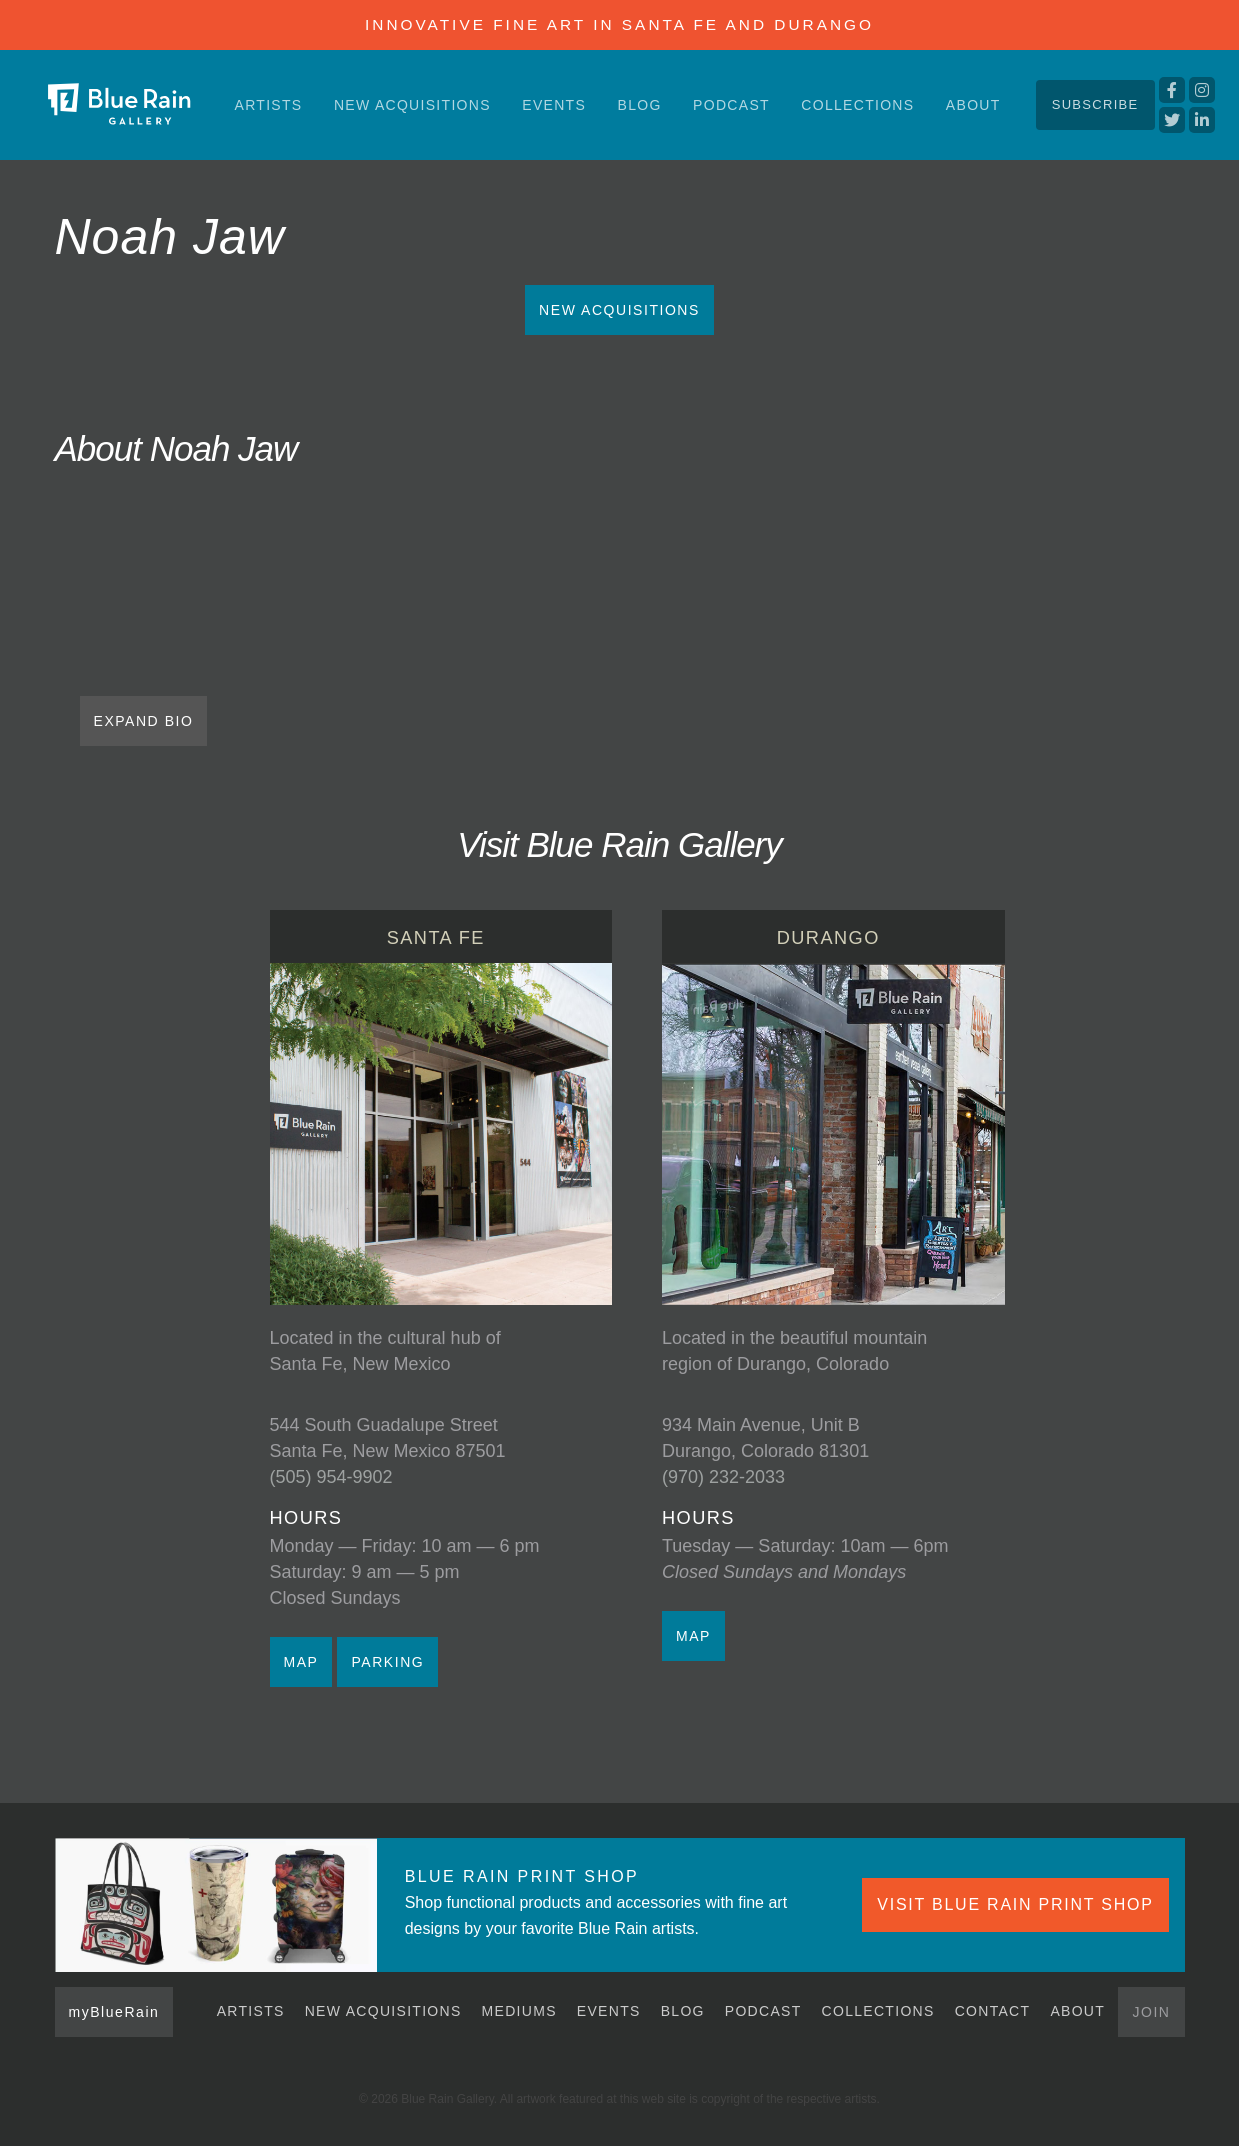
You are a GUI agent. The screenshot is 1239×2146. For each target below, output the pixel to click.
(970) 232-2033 (723, 1477)
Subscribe (1095, 104)
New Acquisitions (412, 105)
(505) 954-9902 (331, 1477)
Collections (857, 105)
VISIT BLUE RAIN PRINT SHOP (1015, 1904)
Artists (269, 105)
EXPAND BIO (144, 721)
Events (554, 105)
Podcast (731, 105)
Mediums (519, 2011)
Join (1151, 2012)
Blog (640, 105)
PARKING (387, 1662)
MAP (301, 1662)
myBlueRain (114, 2012)
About (973, 105)
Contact (993, 2011)
